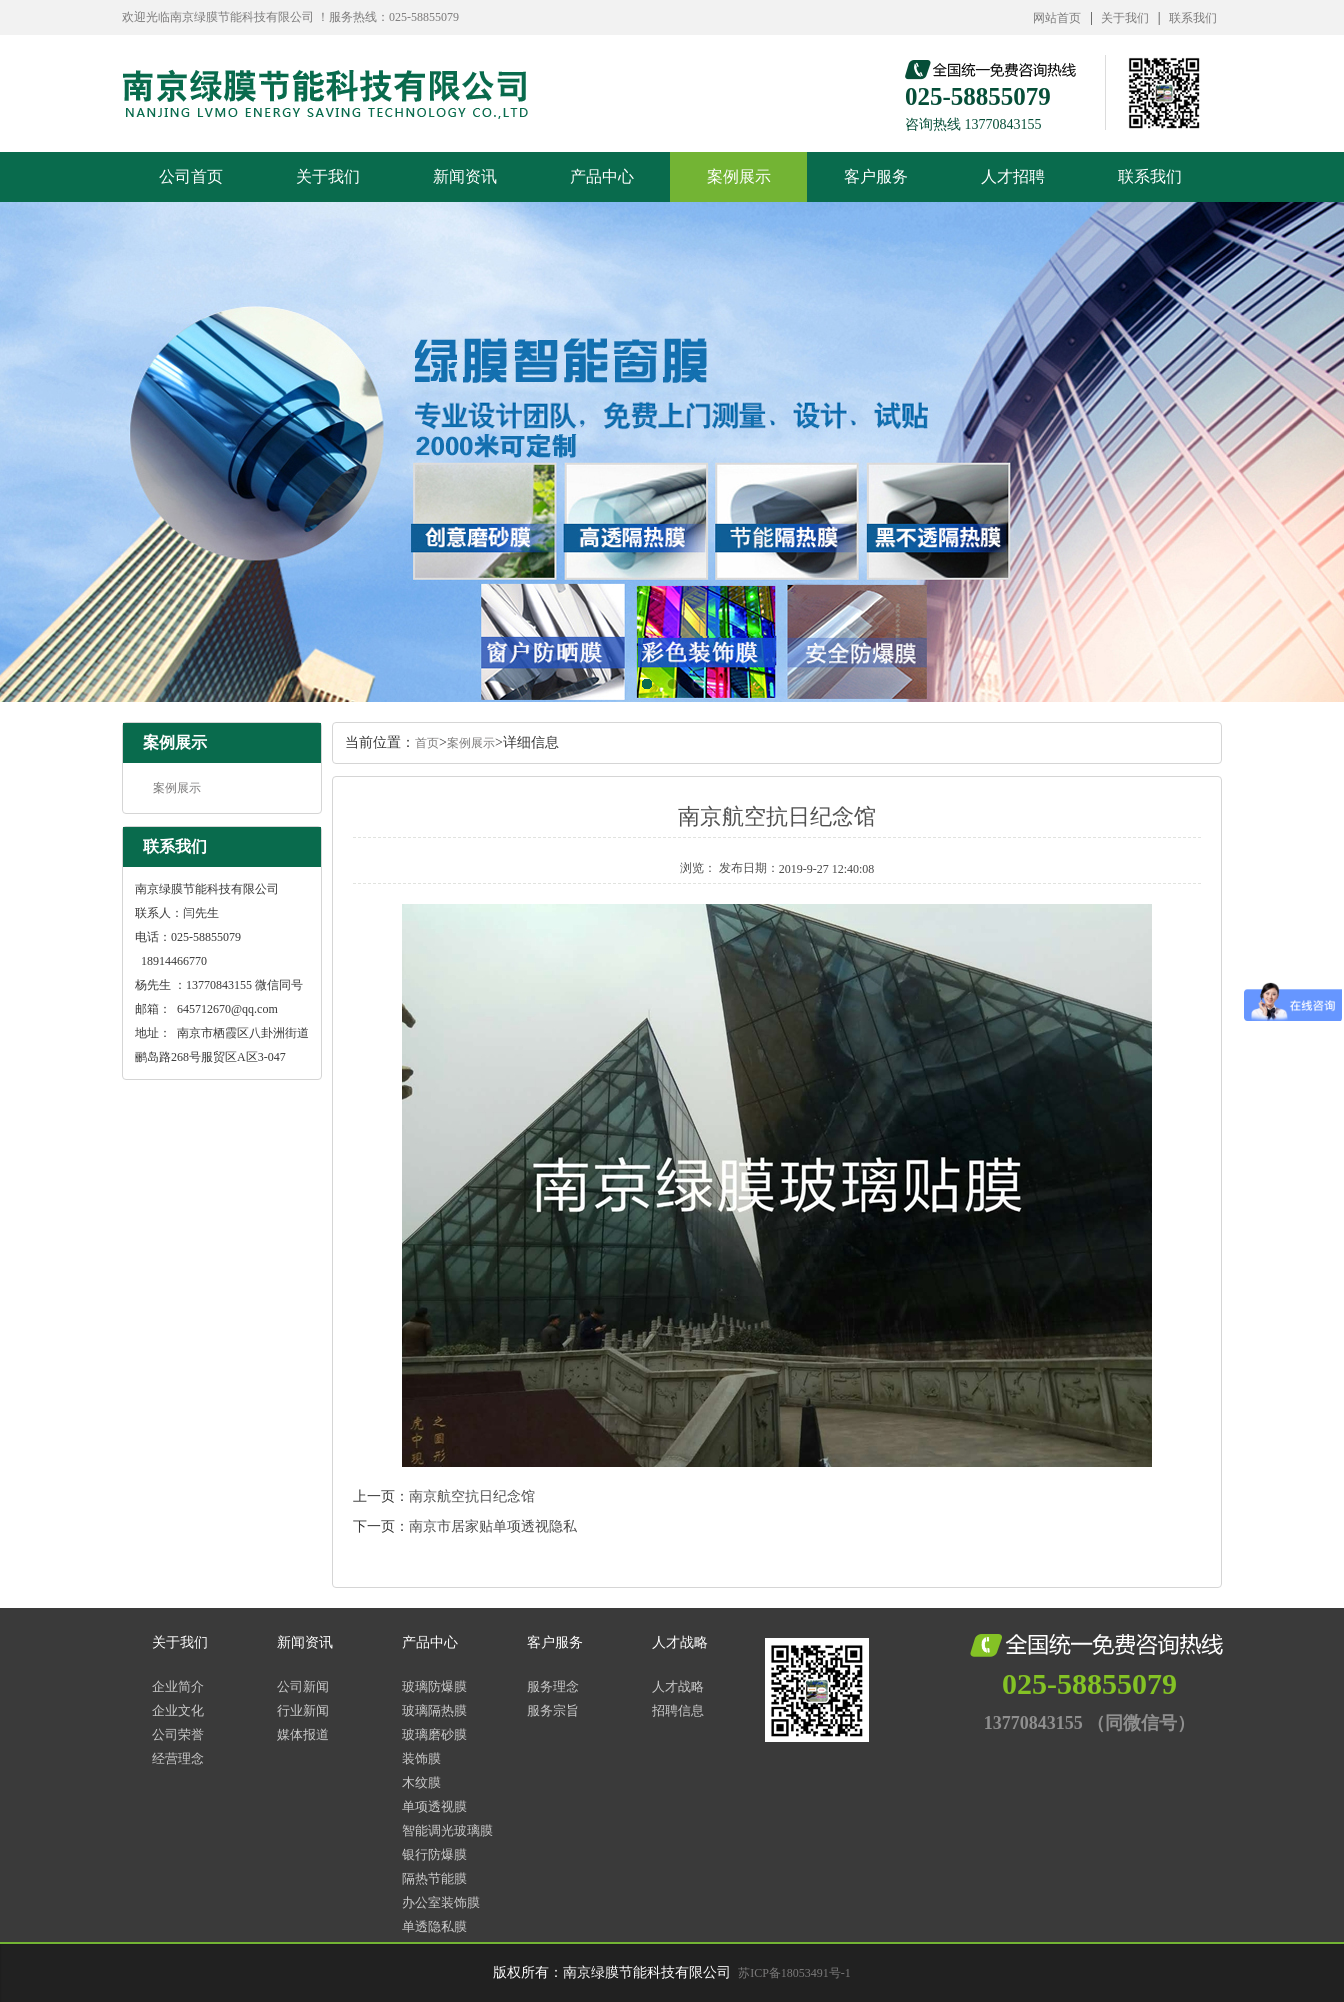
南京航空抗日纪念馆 (472, 1496)
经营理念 (178, 1758)
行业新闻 (303, 1710)
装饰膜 (421, 1758)
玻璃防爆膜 (434, 1686)
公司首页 (191, 176)
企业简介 (178, 1686)
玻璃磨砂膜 (434, 1734)
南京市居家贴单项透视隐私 (493, 1526)
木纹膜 (421, 1782)
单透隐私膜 (434, 1926)
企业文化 (178, 1710)
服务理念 (553, 1686)
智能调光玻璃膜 (447, 1830)
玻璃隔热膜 (434, 1710)
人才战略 (680, 1642)
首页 (427, 743)
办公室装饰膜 (441, 1902)
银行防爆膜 (434, 1854)
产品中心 (602, 176)
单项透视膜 (434, 1806)
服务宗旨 (553, 1710)
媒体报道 (303, 1734)
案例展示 (739, 176)
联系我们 (1193, 18)
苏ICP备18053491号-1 (794, 1973)
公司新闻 (303, 1686)
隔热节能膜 (434, 1878)
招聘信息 (678, 1710)
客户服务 (876, 176)
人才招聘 (1013, 176)
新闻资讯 (465, 176)
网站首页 (1057, 18)
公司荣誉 (178, 1734)
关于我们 (1125, 18)
